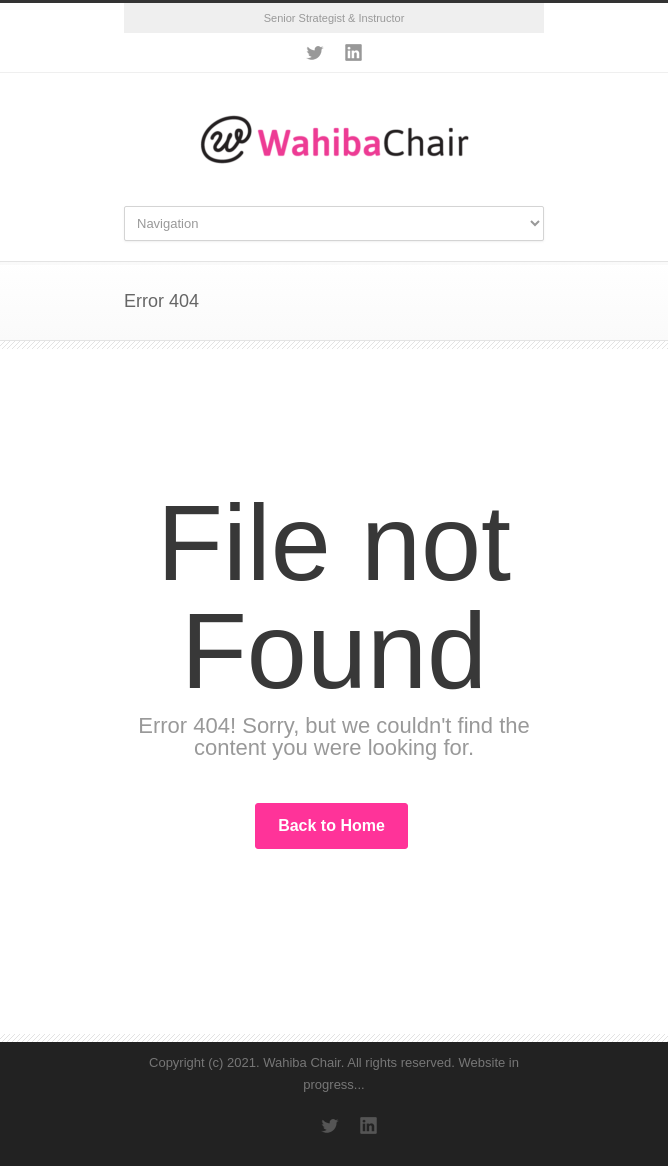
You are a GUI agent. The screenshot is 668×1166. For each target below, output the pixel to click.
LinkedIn (354, 53)
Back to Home (331, 825)
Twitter (314, 53)
